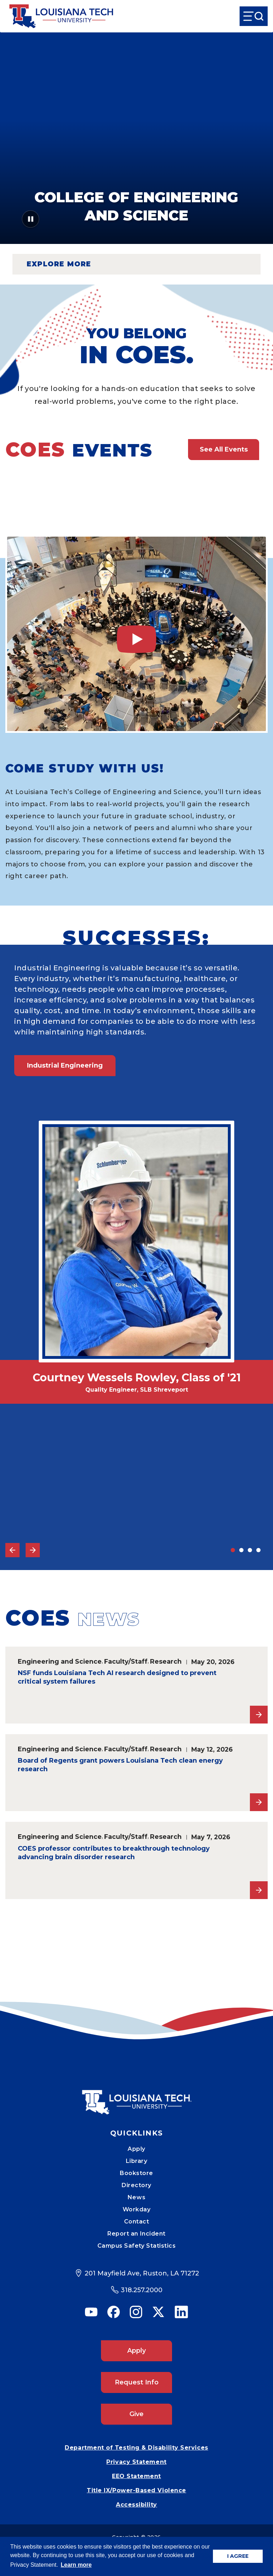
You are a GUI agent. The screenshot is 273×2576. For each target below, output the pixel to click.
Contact (136, 2221)
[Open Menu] (254, 16)
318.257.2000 (141, 2290)
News (136, 2197)
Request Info (137, 2382)
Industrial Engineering (65, 1065)
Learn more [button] (76, 2565)
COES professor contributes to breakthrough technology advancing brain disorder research (114, 1853)
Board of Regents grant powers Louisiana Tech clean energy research (120, 1765)
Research (166, 1661)
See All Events (224, 449)
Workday (137, 2209)
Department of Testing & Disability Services (136, 2447)
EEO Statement (136, 2476)
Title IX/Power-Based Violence (136, 2490)
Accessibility (136, 2504)
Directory (136, 2185)
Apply (136, 2148)
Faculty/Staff (126, 1661)
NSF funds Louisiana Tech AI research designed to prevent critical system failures (117, 1677)
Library (137, 2161)
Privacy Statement (136, 2461)
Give (136, 2414)
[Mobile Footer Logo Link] (136, 2097)
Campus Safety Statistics (136, 2245)
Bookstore (136, 2173)
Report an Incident (136, 2233)
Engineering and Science (60, 1661)
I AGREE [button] (237, 2556)
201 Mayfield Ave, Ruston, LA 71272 (142, 2273)
